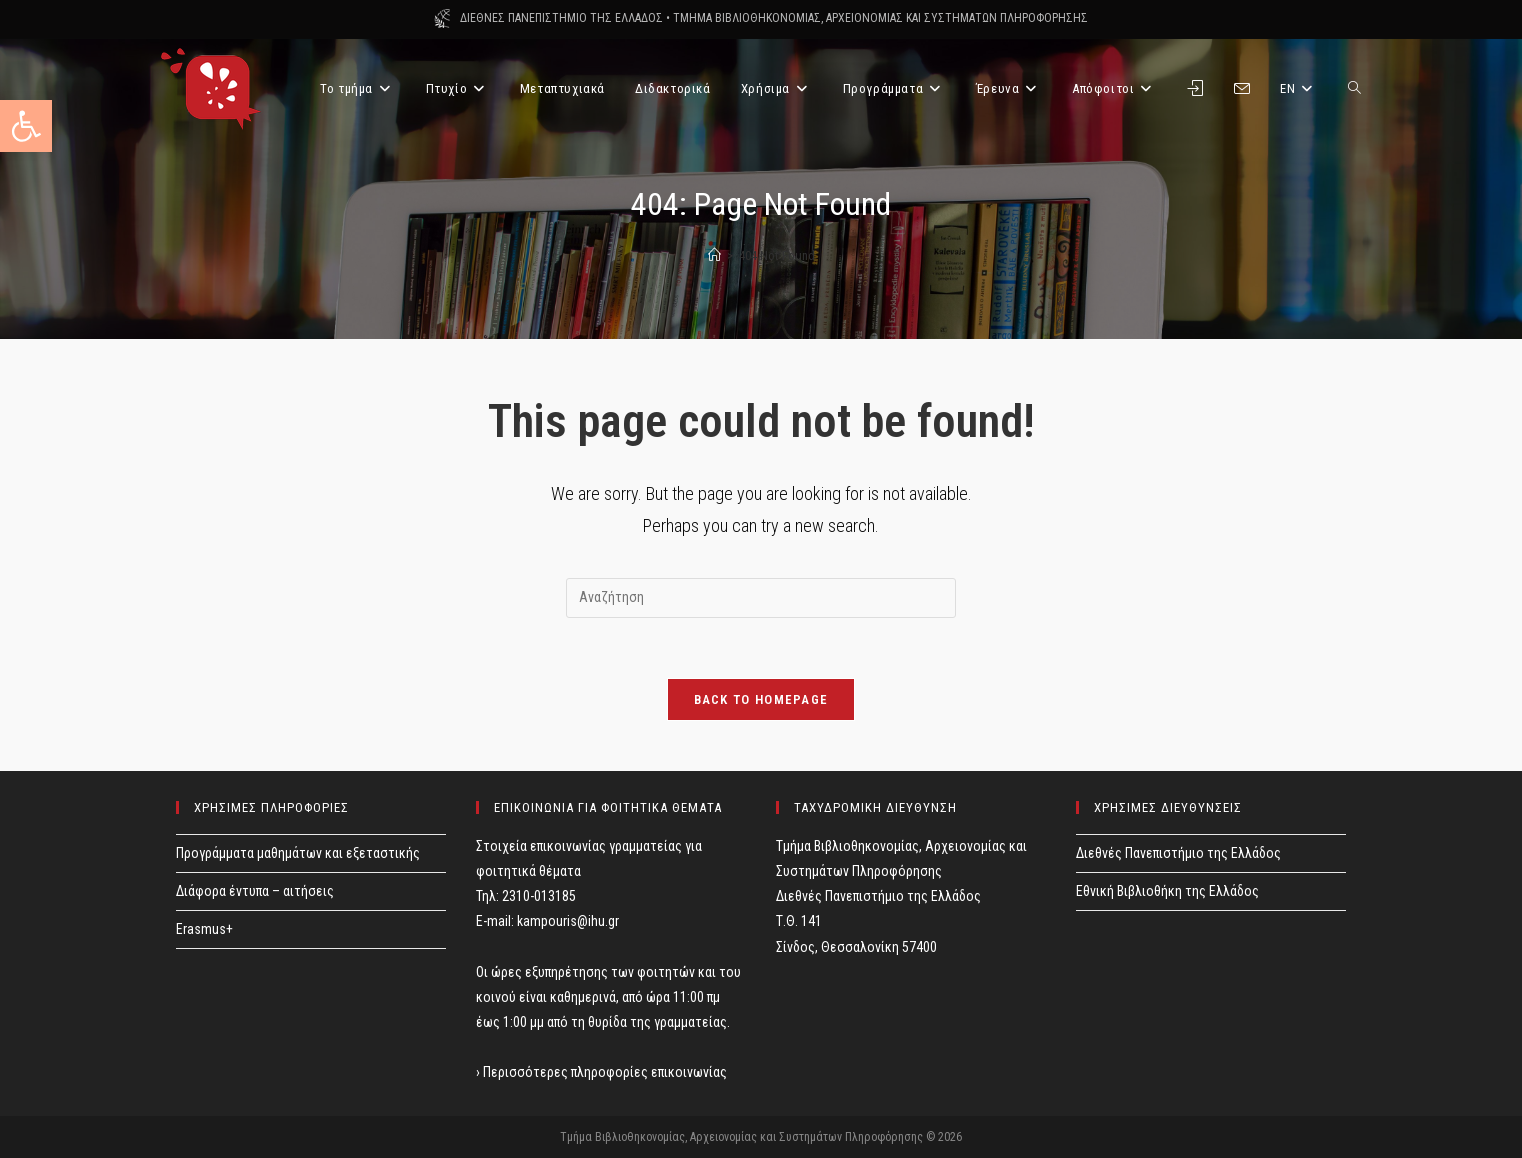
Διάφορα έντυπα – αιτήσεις (255, 891)
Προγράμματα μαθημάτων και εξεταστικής (298, 853)
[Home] (714, 255)
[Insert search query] (761, 598)
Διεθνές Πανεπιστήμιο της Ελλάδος (1178, 853)
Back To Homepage (761, 699)
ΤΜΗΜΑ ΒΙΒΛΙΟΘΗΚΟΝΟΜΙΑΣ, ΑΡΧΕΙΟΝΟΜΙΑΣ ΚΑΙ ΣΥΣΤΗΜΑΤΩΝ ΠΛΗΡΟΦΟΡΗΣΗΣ (880, 18)
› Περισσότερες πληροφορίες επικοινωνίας (601, 1072)
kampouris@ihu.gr (568, 921)
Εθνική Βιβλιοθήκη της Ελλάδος (1167, 891)
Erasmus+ (204, 929)
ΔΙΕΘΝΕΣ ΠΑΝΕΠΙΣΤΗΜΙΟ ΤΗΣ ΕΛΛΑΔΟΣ (561, 18)
